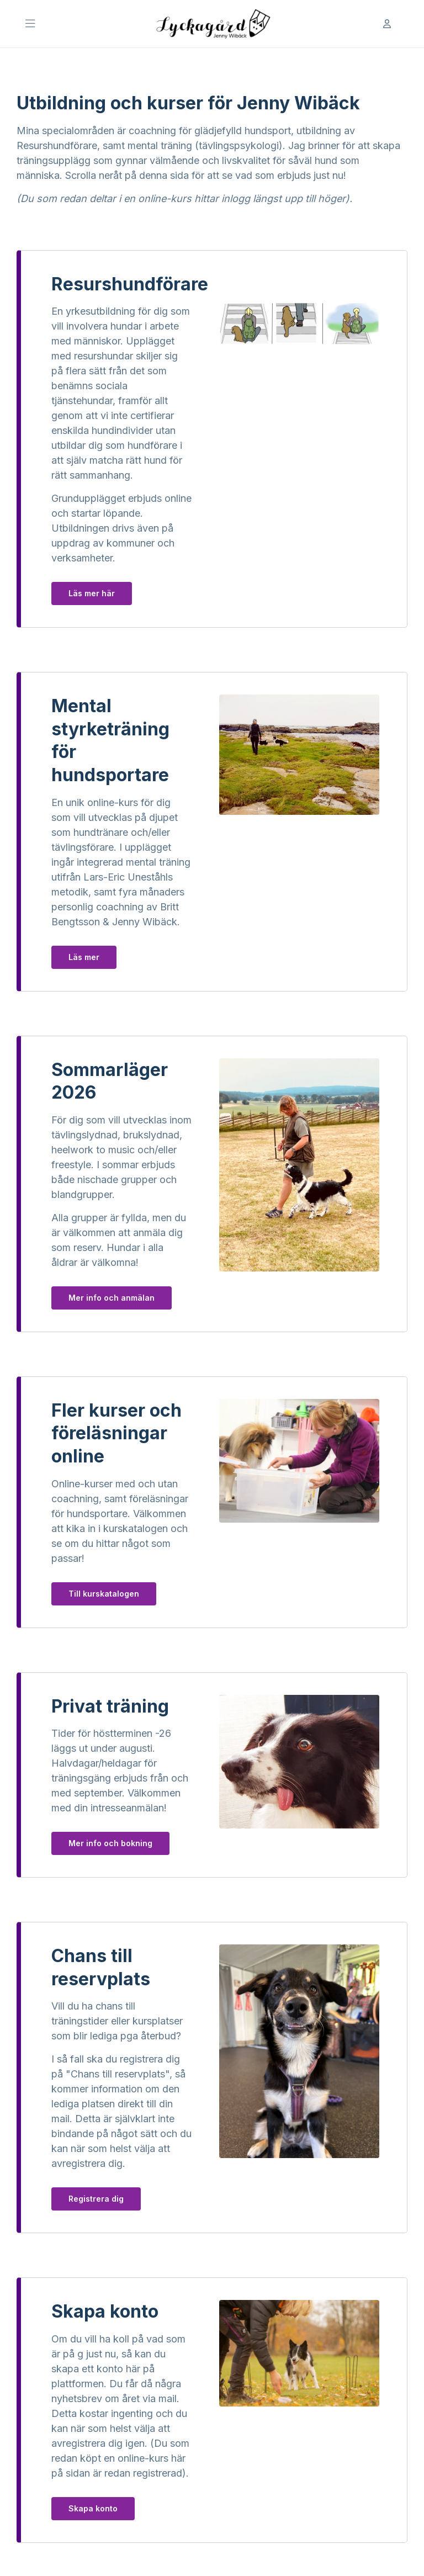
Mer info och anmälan (111, 1297)
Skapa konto (93, 2508)
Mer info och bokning (110, 1843)
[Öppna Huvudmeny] (30, 23)
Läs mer (83, 957)
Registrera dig (96, 2198)
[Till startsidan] (212, 23)
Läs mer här (91, 593)
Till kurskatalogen (103, 1593)
